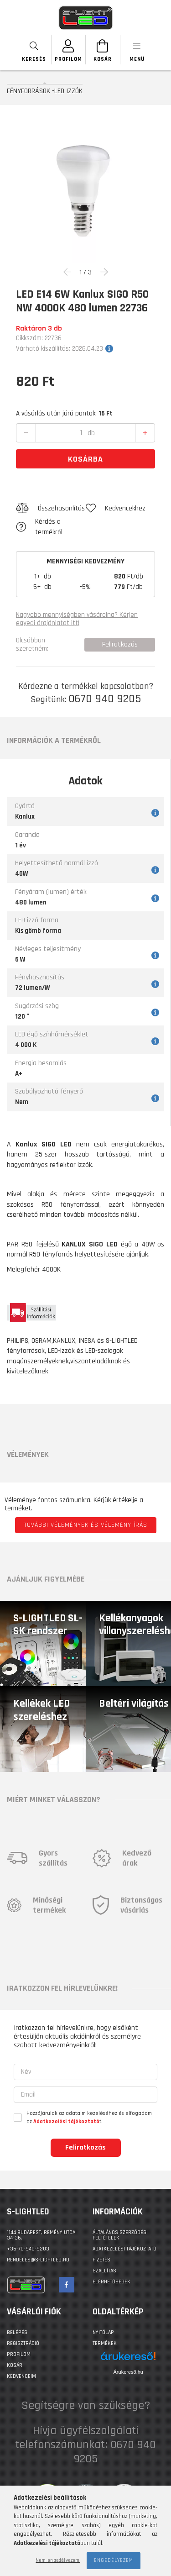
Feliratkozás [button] (120, 644)
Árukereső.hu (128, 2372)
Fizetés (101, 2259)
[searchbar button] (34, 49)
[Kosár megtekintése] (103, 49)
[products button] (137, 49)
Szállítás (104, 2270)
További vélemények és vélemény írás (85, 1525)
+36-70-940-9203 (28, 2248)
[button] (51, 508)
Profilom (19, 2354)
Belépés (17, 2332)
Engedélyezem (113, 2560)
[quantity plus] (145, 433)
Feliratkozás (85, 2147)
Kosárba (85, 459)
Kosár (14, 2365)
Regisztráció (23, 2343)
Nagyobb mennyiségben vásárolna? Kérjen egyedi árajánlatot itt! (77, 618)
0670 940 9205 (104, 698)
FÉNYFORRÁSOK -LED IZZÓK (45, 90)
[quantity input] (81, 433)
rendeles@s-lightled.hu (38, 2259)
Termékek (105, 2343)
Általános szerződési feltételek (120, 2235)
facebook (66, 2284)
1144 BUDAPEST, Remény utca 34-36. (41, 2235)
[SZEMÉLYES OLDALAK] (69, 49)
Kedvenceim (21, 2376)
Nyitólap (103, 2332)
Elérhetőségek (111, 2281)
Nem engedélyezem (58, 2560)
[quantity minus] (26, 433)
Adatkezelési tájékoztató (124, 2248)
